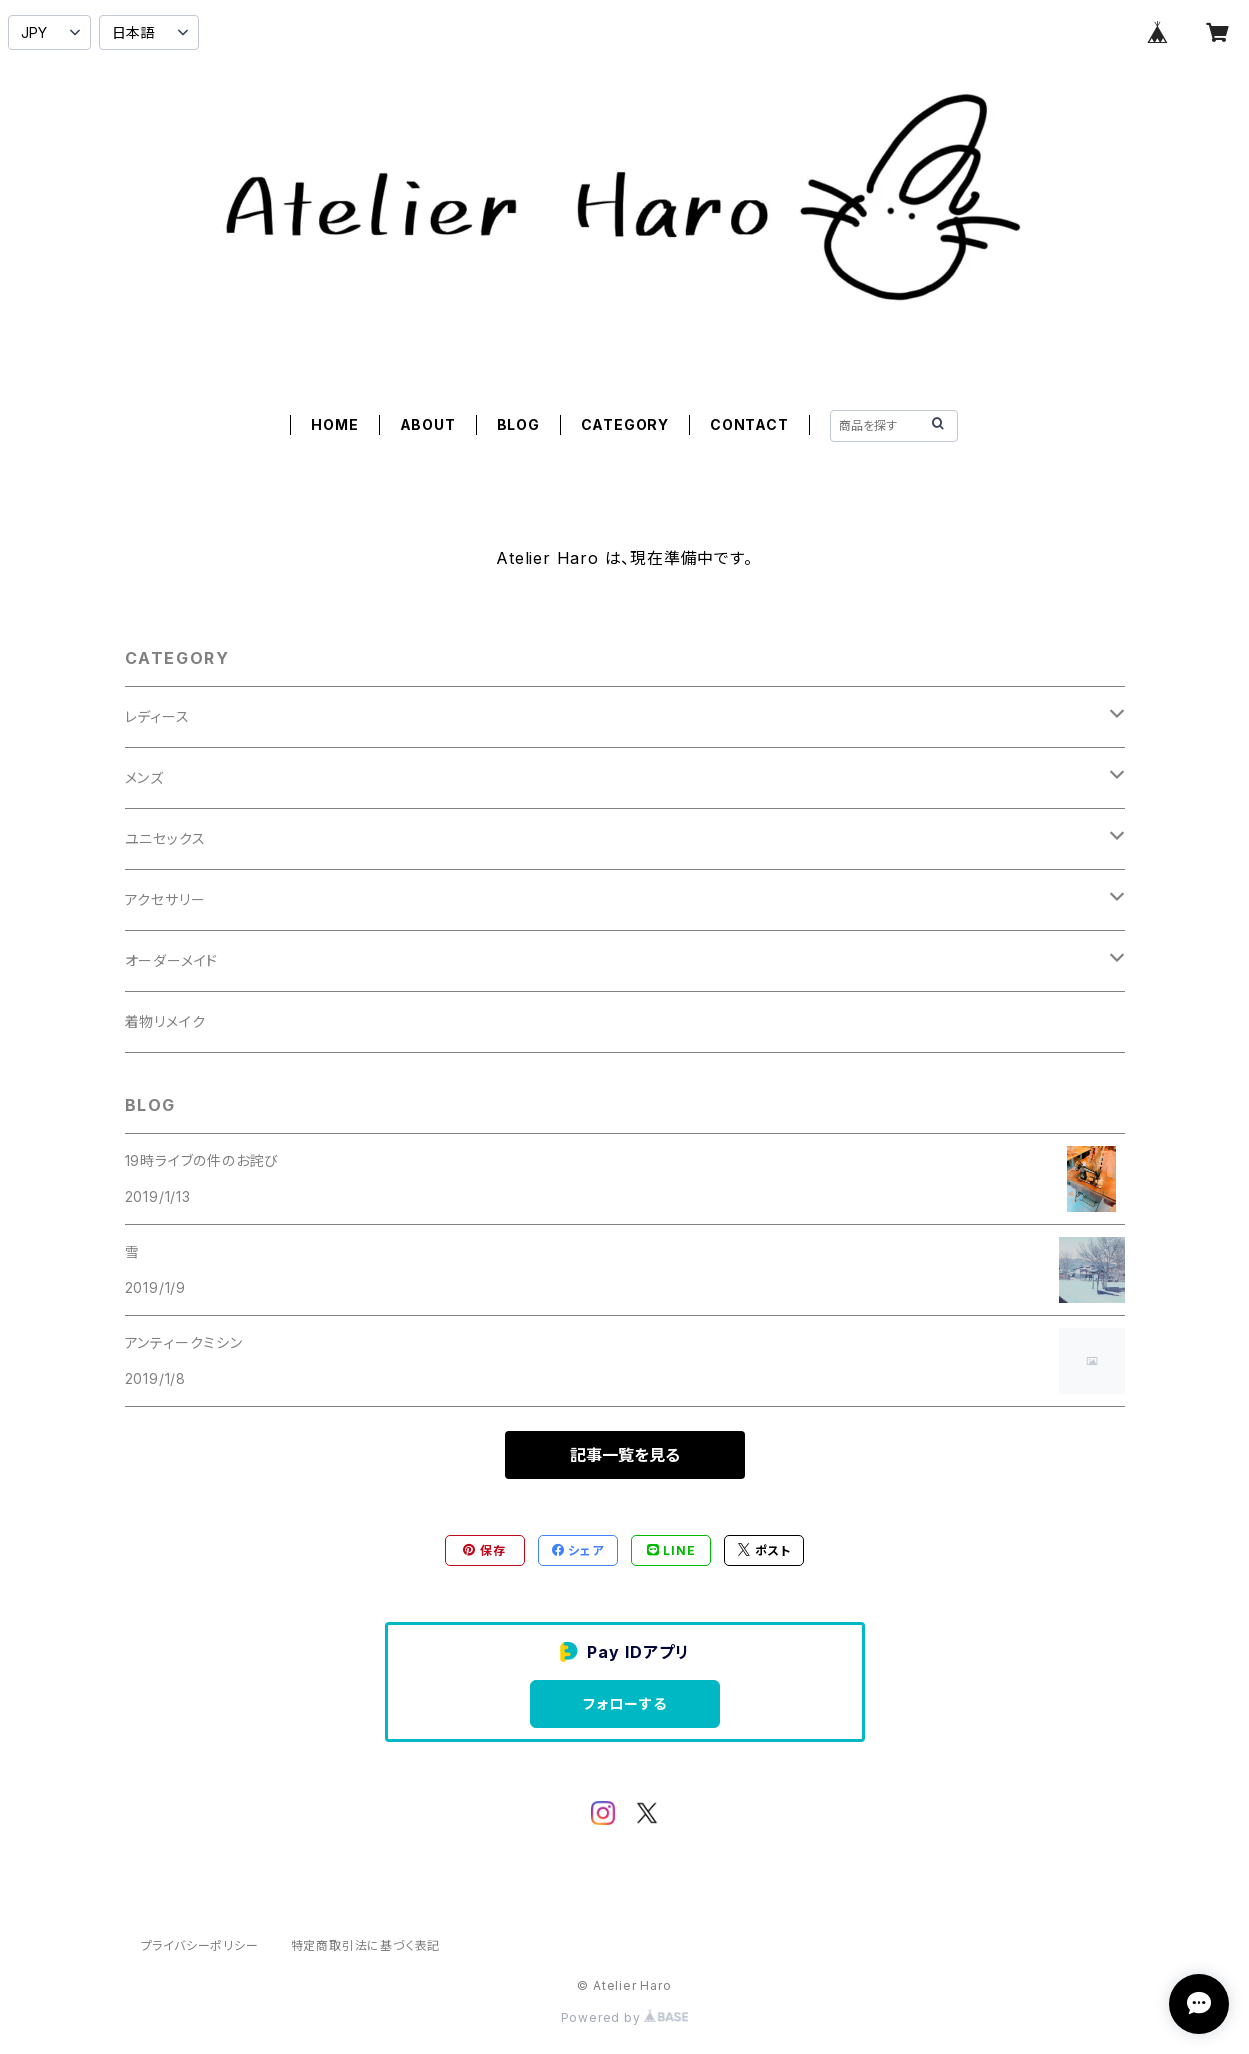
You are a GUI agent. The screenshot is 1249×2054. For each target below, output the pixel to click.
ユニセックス (165, 838)
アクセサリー (165, 899)
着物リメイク (165, 1021)
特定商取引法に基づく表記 (366, 1945)
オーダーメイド (172, 960)
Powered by (625, 2017)
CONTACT (749, 424)
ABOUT (428, 424)
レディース (157, 716)
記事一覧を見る (625, 1455)
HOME (334, 424)
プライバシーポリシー (200, 1945)
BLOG (518, 424)
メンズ (144, 777)
